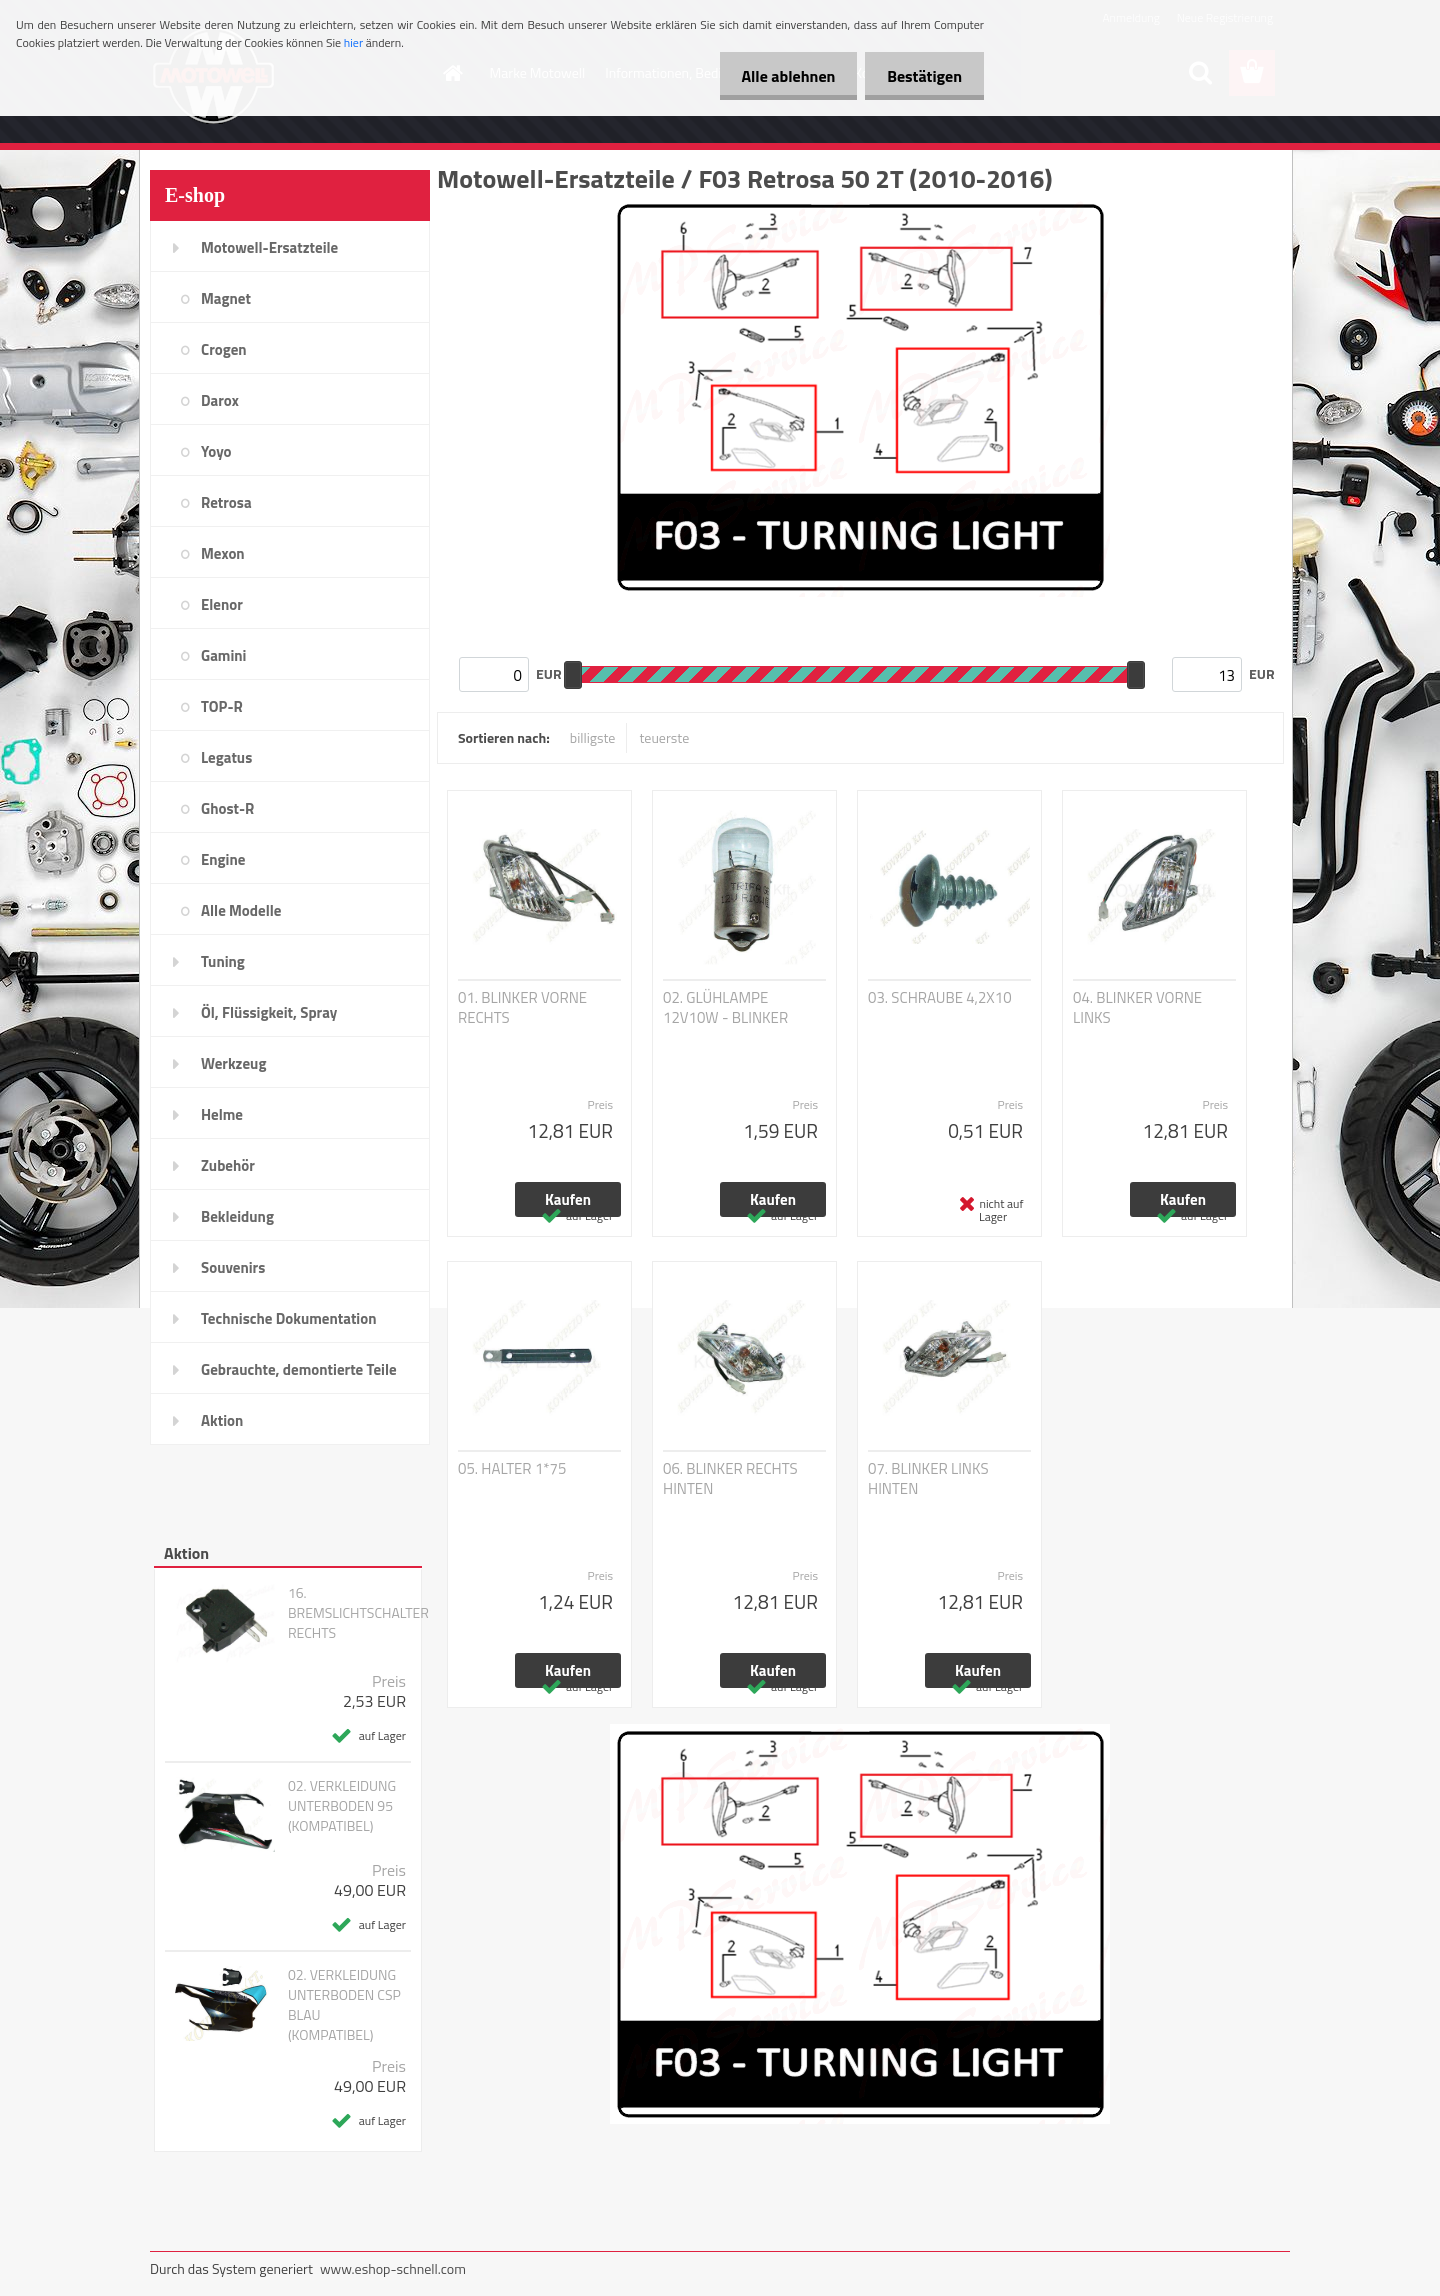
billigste (593, 737)
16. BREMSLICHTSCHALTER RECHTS (358, 1613)
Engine (223, 859)
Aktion (222, 1420)
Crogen (224, 349)
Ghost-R (227, 808)
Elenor (222, 604)
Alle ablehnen (779, 76)
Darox (220, 400)
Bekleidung (237, 1216)
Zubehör (228, 1165)
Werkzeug (233, 1063)
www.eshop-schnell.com (393, 2268)
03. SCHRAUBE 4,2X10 (940, 998)
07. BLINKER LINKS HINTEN (928, 1479)
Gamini (223, 655)
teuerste (664, 737)
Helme (222, 1114)
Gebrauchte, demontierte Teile (299, 1369)
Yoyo (216, 451)
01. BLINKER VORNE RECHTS (522, 1008)
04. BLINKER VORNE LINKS (1137, 1008)
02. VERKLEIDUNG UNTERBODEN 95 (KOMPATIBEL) (342, 1806)
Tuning (223, 961)
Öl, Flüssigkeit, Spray (269, 1012)
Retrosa (226, 502)
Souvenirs (233, 1267)
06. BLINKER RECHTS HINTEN (730, 1479)
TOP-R (222, 706)
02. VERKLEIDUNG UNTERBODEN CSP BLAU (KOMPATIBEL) (344, 2005)
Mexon (223, 553)
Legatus (226, 757)
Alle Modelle (241, 910)
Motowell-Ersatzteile (269, 247)
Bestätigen (921, 76)
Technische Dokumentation (289, 1318)
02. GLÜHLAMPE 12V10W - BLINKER (725, 1008)
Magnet (226, 298)
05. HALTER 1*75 (512, 1469)
